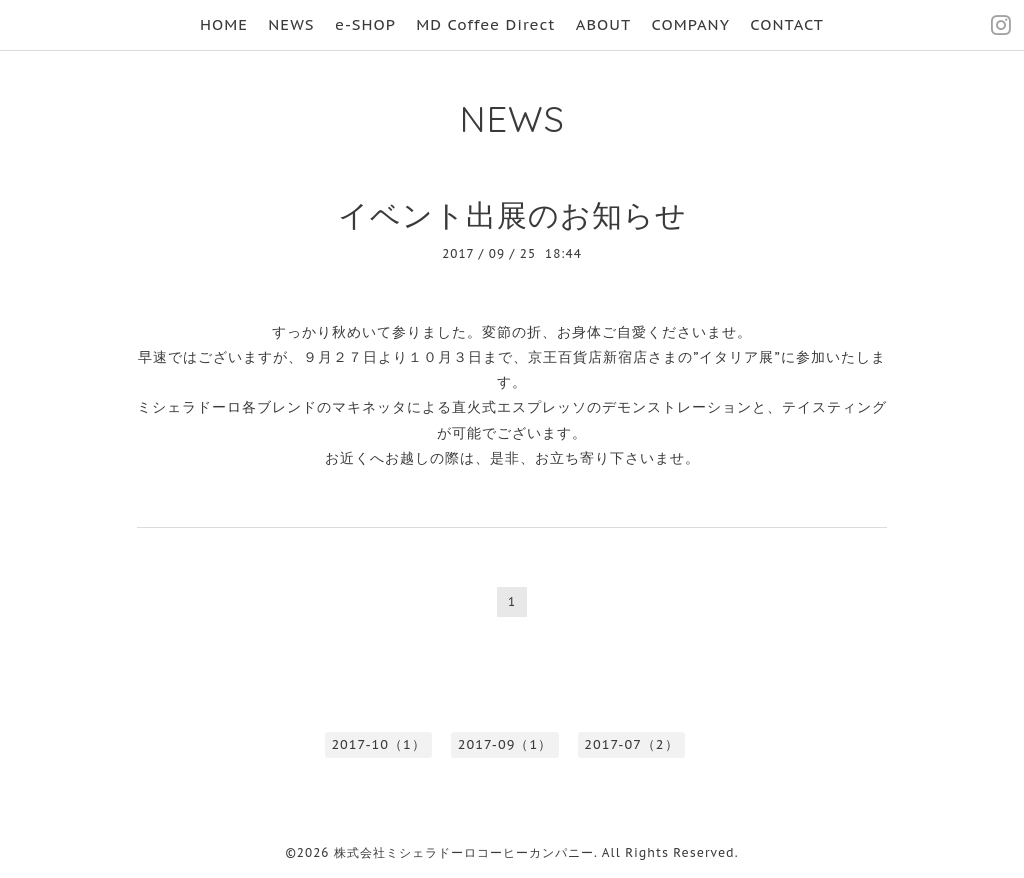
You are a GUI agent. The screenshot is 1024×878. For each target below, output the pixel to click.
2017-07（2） (631, 744)
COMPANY (690, 24)
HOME (224, 24)
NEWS (291, 24)
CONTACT (787, 24)
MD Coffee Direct (485, 24)
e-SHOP (365, 24)
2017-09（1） (505, 744)
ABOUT (603, 24)
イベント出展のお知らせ (512, 214)
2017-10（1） (378, 744)
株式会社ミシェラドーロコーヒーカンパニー (464, 852)
